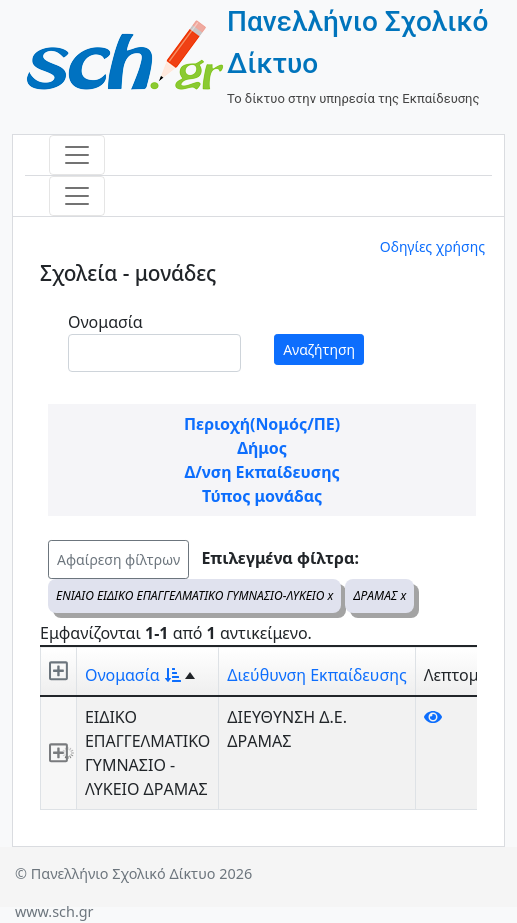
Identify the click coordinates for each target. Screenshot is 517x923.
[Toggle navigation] (77, 155)
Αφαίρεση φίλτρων (118, 559)
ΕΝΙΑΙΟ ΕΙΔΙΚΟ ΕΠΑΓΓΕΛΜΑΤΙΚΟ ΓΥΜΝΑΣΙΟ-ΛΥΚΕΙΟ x (194, 595)
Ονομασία (105, 322)
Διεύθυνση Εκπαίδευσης (316, 675)
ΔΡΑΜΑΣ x (379, 595)
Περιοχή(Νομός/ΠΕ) (262, 424)
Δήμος (262, 448)
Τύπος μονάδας (262, 496)
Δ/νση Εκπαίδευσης (261, 472)
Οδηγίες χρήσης (432, 246)
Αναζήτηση (319, 349)
